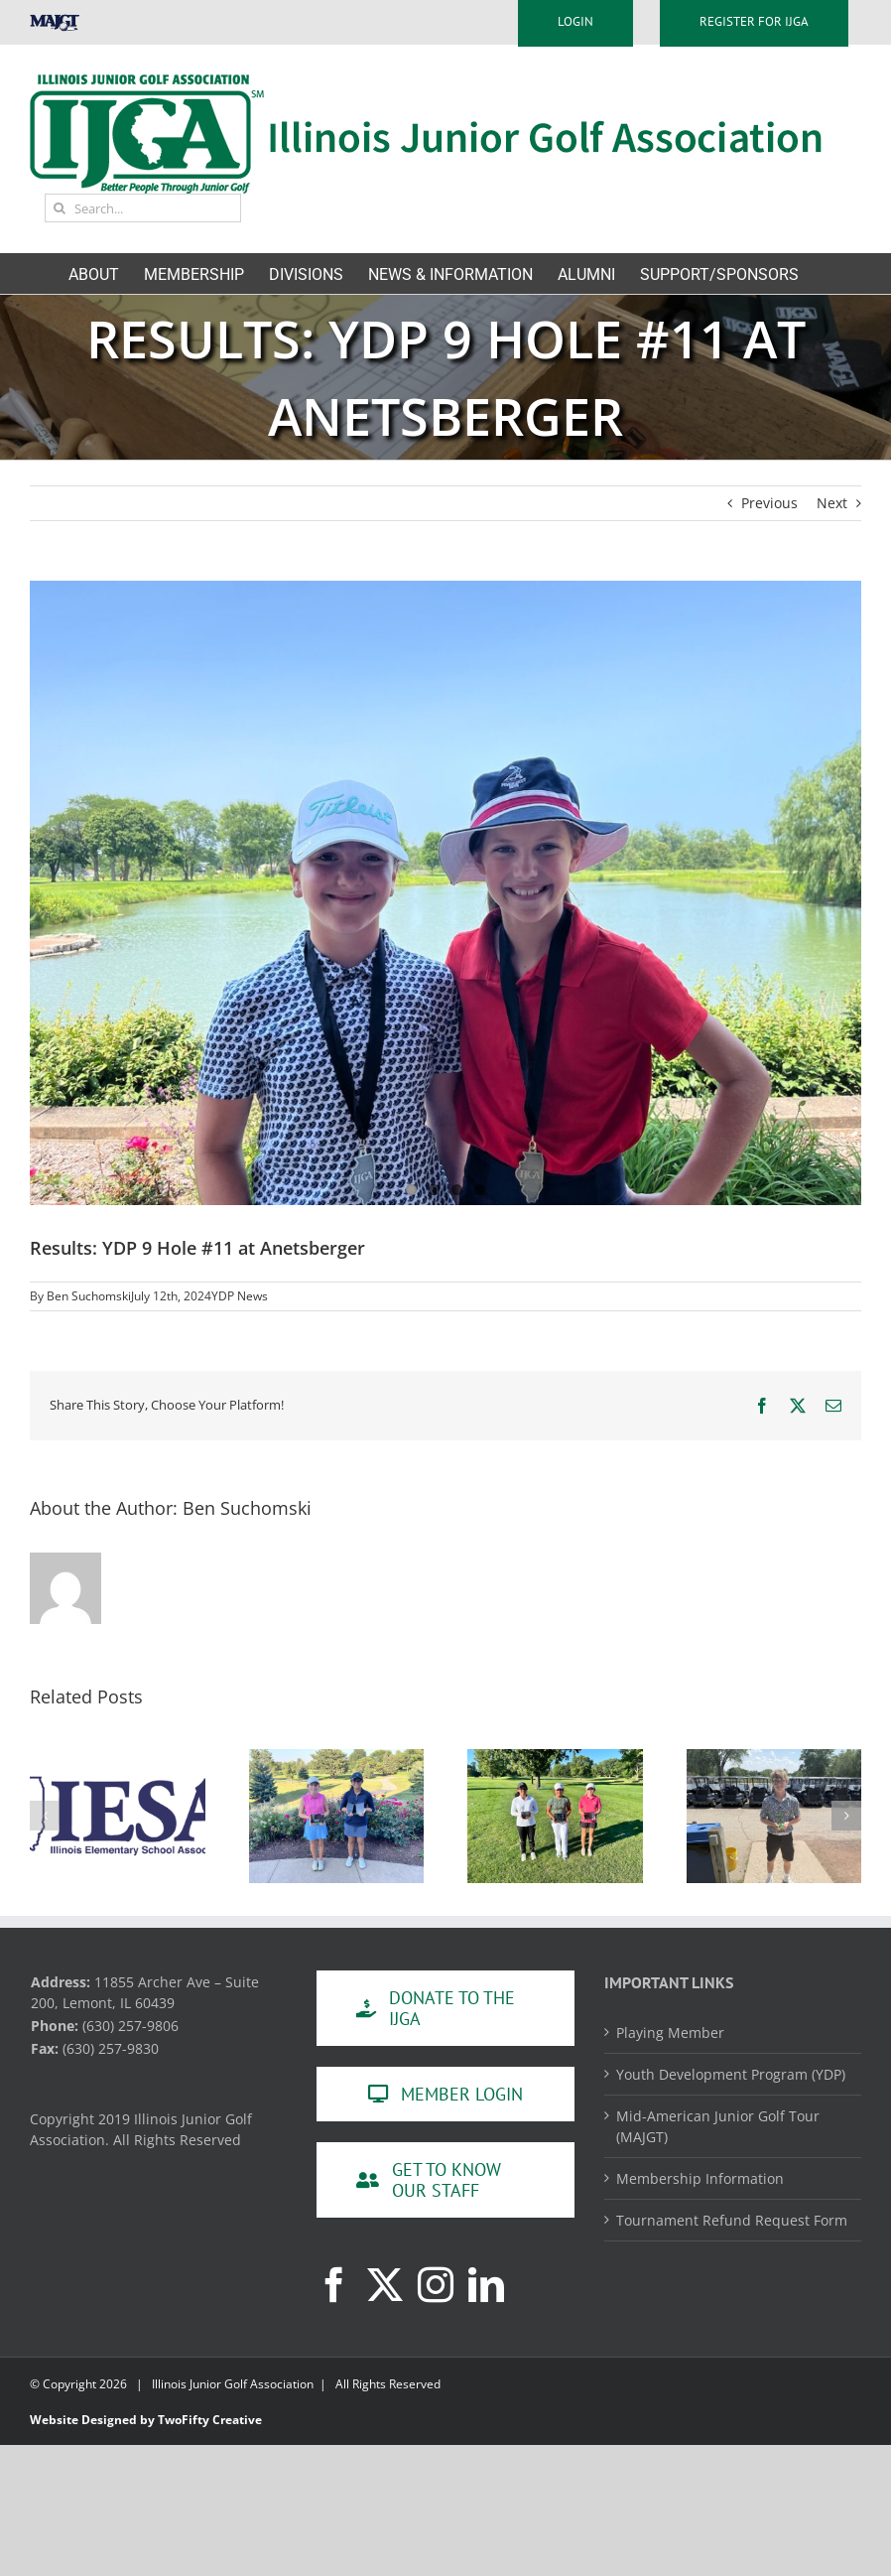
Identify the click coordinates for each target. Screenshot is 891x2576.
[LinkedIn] (486, 2285)
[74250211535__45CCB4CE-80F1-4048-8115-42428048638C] (445, 893)
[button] (45, 1815)
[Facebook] (334, 2285)
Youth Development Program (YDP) (730, 2074)
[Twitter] (385, 2285)
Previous (769, 502)
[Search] (59, 208)
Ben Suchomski (89, 1296)
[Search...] (143, 208)
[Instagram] (435, 2285)
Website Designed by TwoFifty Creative (146, 2419)
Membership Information (700, 2178)
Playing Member (670, 2032)
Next (832, 502)
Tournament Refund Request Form (731, 2220)
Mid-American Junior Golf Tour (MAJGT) (718, 2126)
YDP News (239, 1296)
